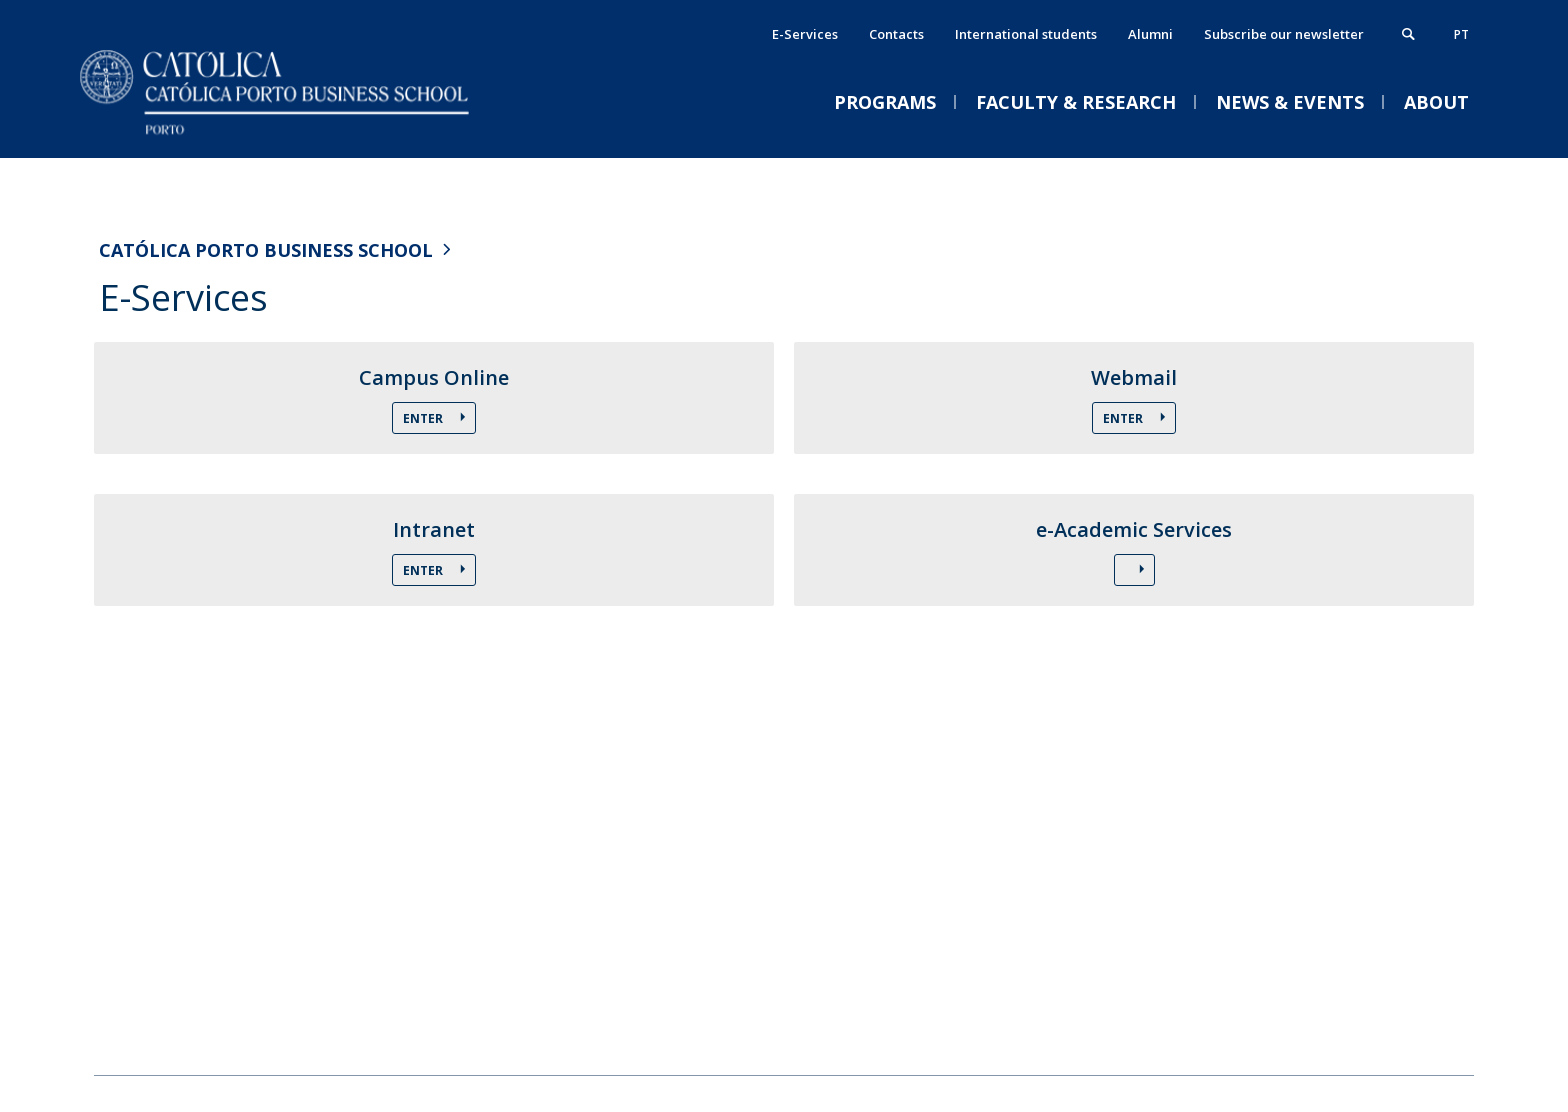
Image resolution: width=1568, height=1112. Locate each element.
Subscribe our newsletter (1284, 34)
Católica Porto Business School (266, 250)
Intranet (434, 530)
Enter (424, 418)
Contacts (896, 34)
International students (1026, 34)
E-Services (805, 34)
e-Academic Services (1134, 530)
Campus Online (434, 378)
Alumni (1150, 34)
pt (1461, 34)
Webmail (1134, 378)
